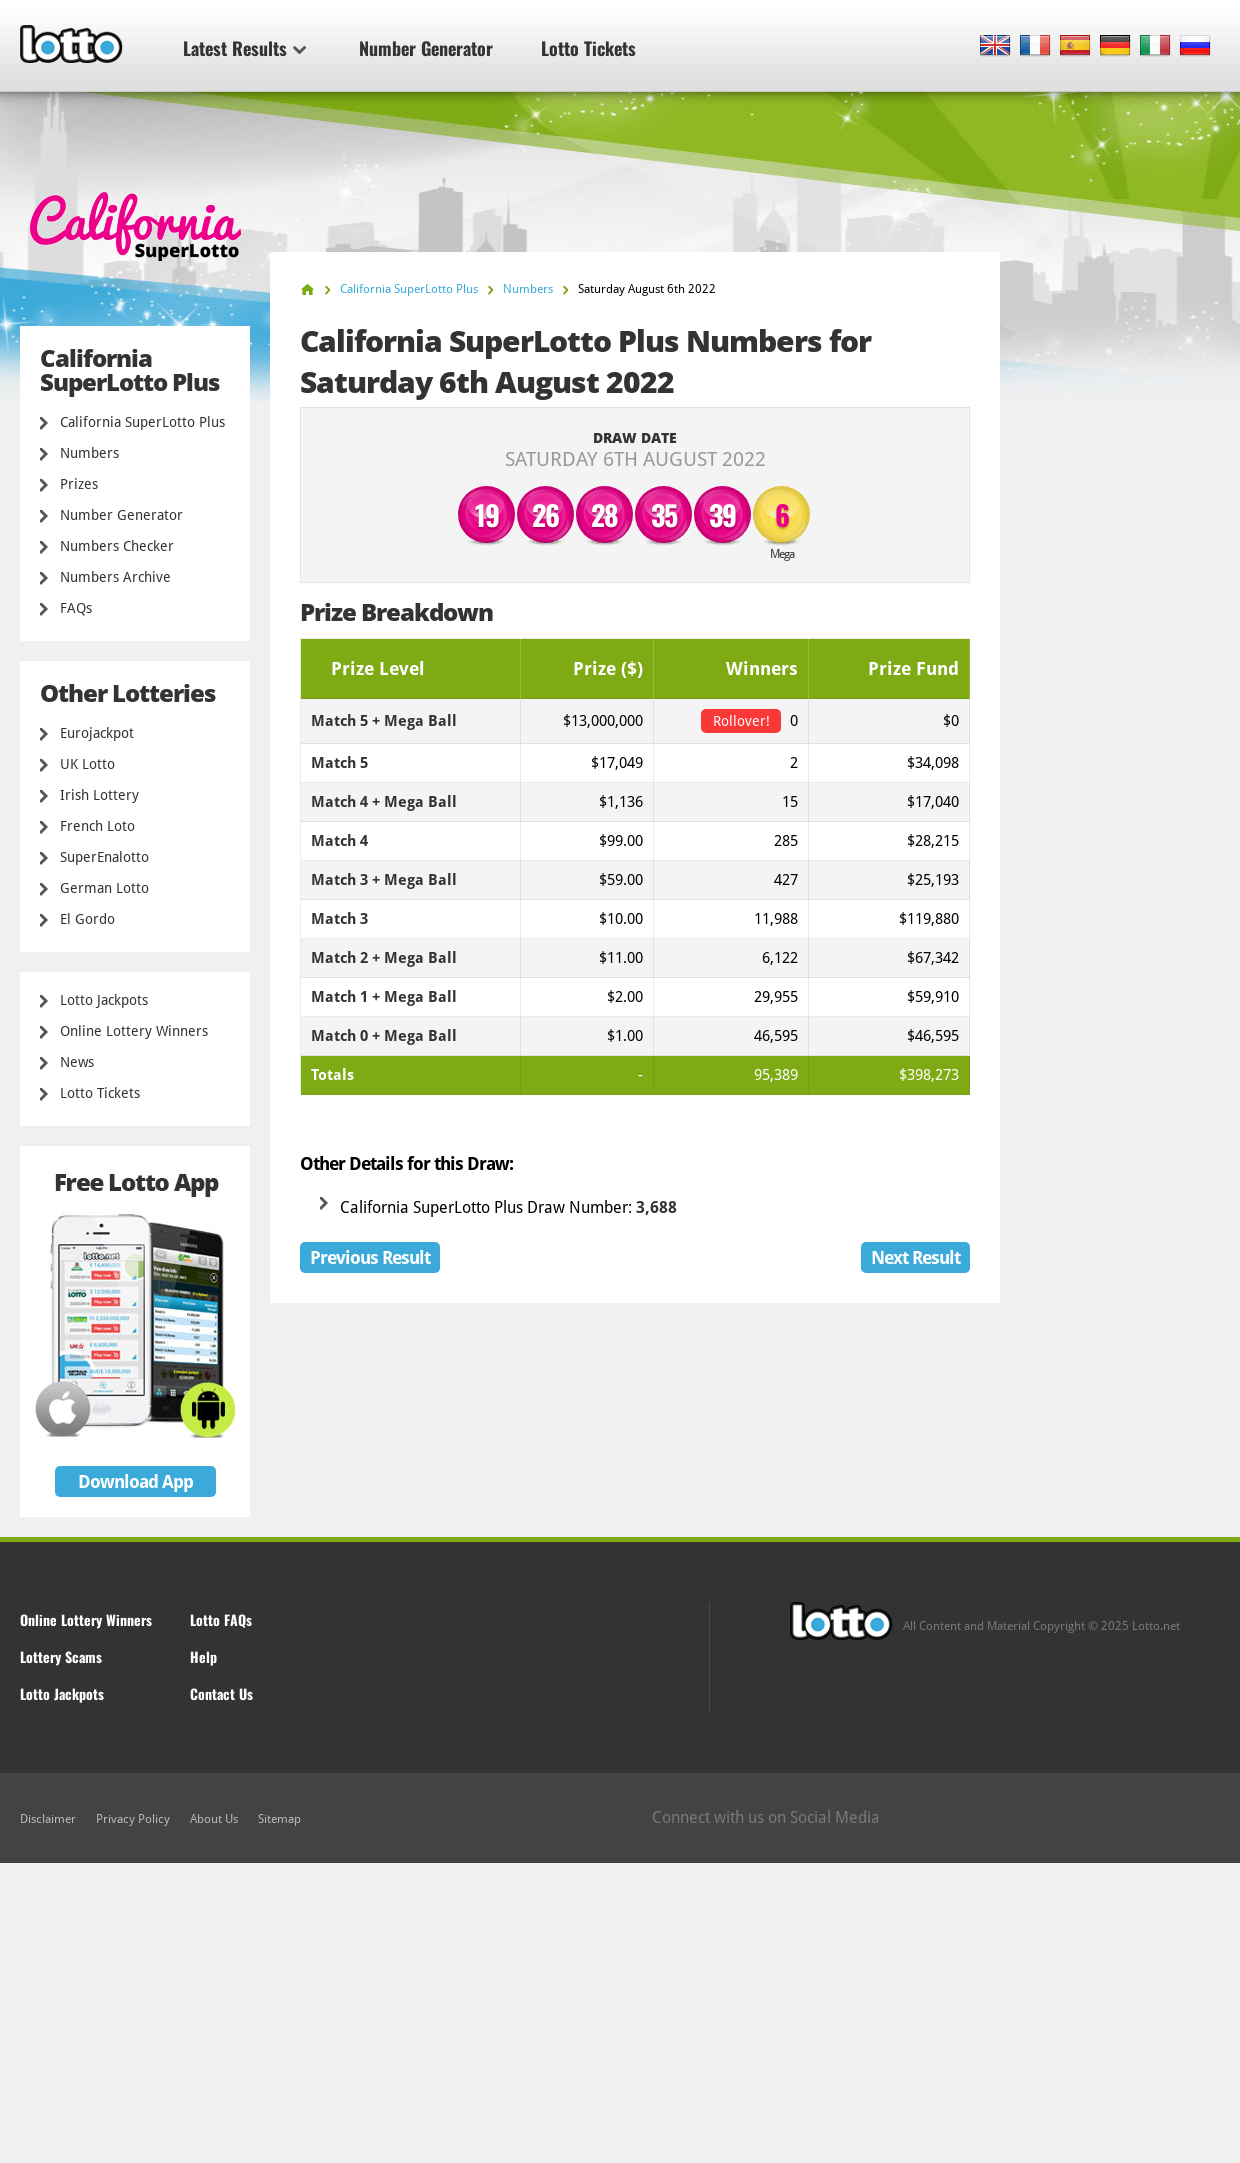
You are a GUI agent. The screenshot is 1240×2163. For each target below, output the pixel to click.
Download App (135, 1481)
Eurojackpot (97, 733)
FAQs (76, 608)
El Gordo (87, 919)
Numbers (89, 453)
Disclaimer (48, 1819)
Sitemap (279, 1819)
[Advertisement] (620, 2013)
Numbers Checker (117, 546)
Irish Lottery (99, 795)
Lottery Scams (61, 1656)
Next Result (915, 1257)
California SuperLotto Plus (142, 422)
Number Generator (426, 48)
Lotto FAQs (221, 1619)
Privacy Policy (133, 1819)
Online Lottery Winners (134, 1031)
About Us (214, 1819)
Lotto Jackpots (104, 1000)
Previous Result (370, 1257)
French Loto (97, 826)
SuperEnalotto (104, 857)
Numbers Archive (115, 577)
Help (203, 1656)
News (77, 1062)
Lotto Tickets (588, 48)
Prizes (79, 484)
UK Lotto (87, 764)
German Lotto (104, 888)
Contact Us (221, 1693)
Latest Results (244, 48)
